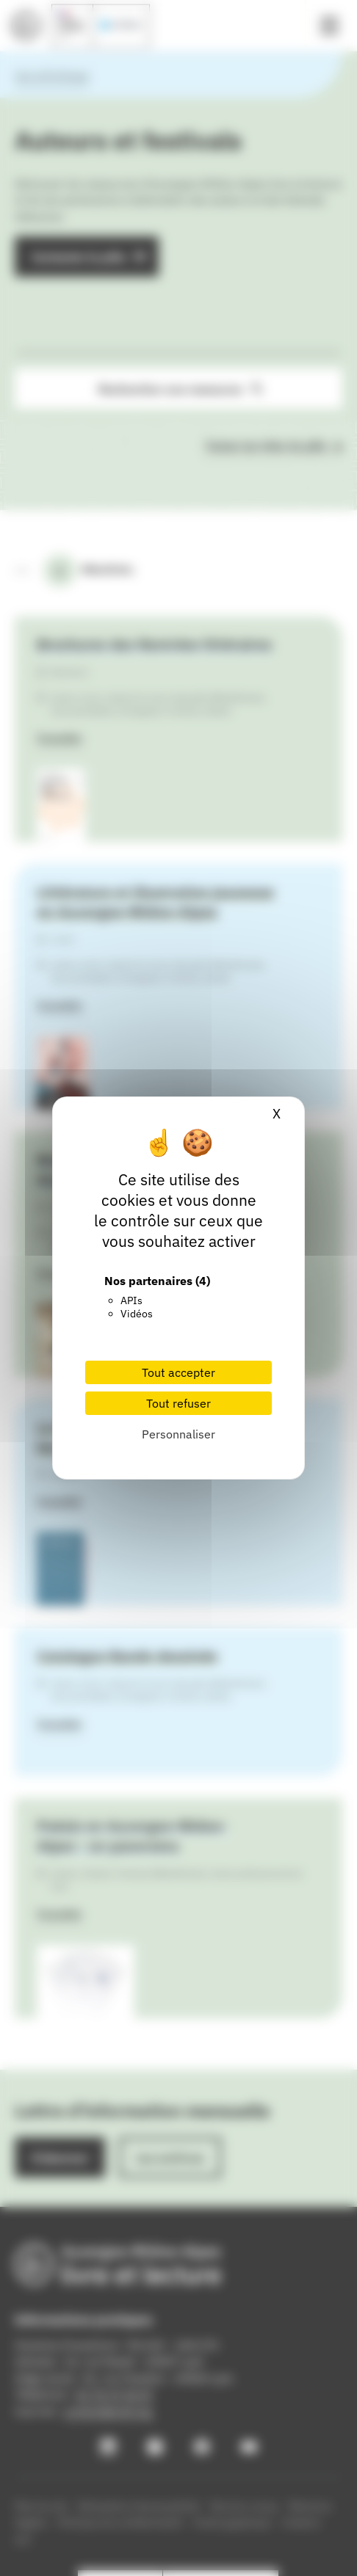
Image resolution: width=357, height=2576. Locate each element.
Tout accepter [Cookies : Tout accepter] (178, 1372)
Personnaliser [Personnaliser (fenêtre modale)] (178, 1434)
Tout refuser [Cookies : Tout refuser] (178, 1403)
